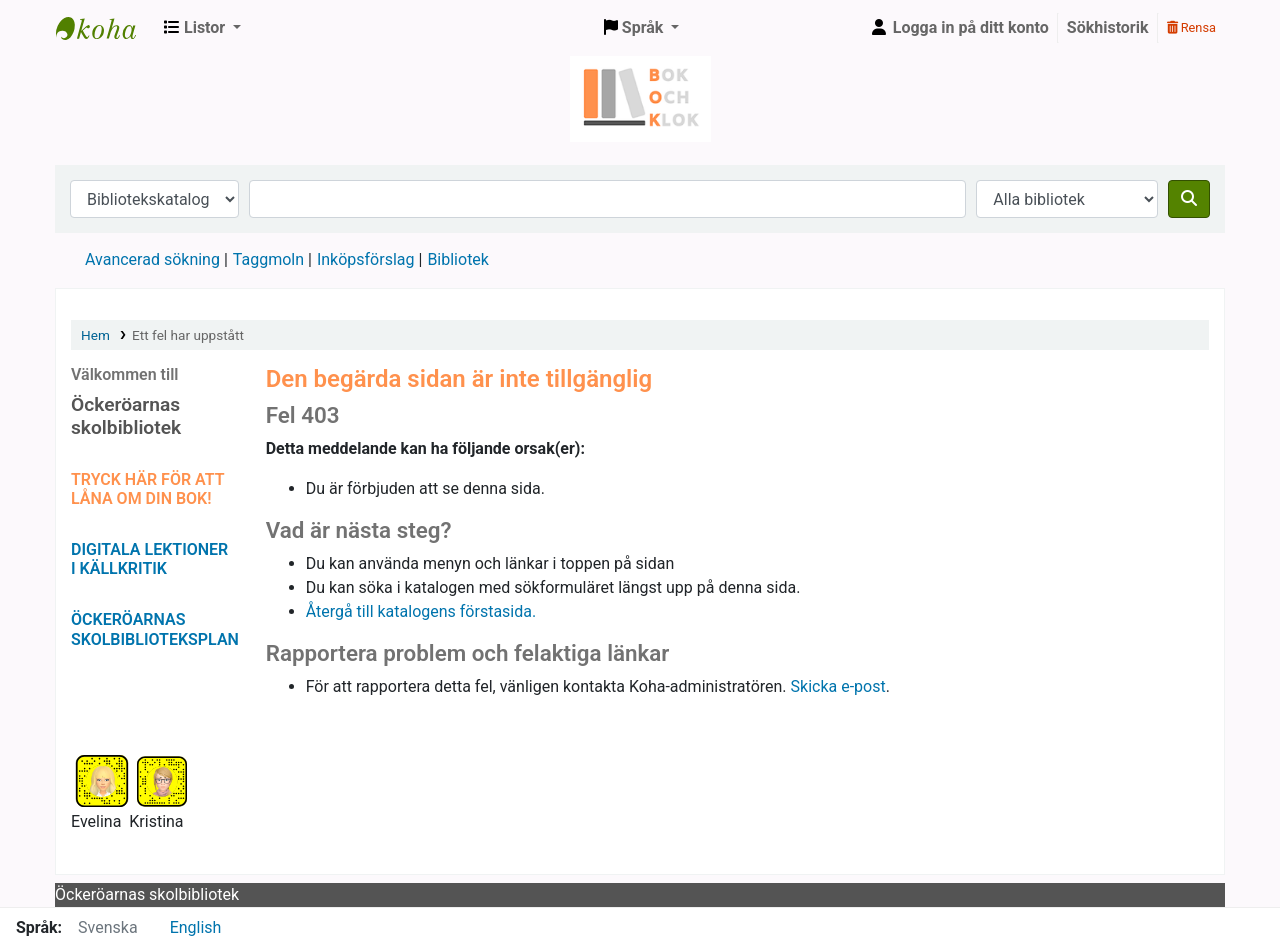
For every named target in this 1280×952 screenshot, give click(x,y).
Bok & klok (106, 28)
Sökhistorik (1108, 27)
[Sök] (1189, 199)
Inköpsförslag (366, 259)
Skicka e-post (838, 686)
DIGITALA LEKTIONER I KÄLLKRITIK (149, 559)
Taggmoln (268, 259)
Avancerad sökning (152, 259)
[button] (202, 28)
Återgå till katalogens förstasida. (421, 611)
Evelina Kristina (127, 821)
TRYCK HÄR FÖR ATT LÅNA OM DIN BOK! (147, 489)
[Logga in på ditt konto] (959, 28)
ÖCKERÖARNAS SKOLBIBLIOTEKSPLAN (155, 629)
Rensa (1191, 27)
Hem (95, 335)
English (196, 927)
